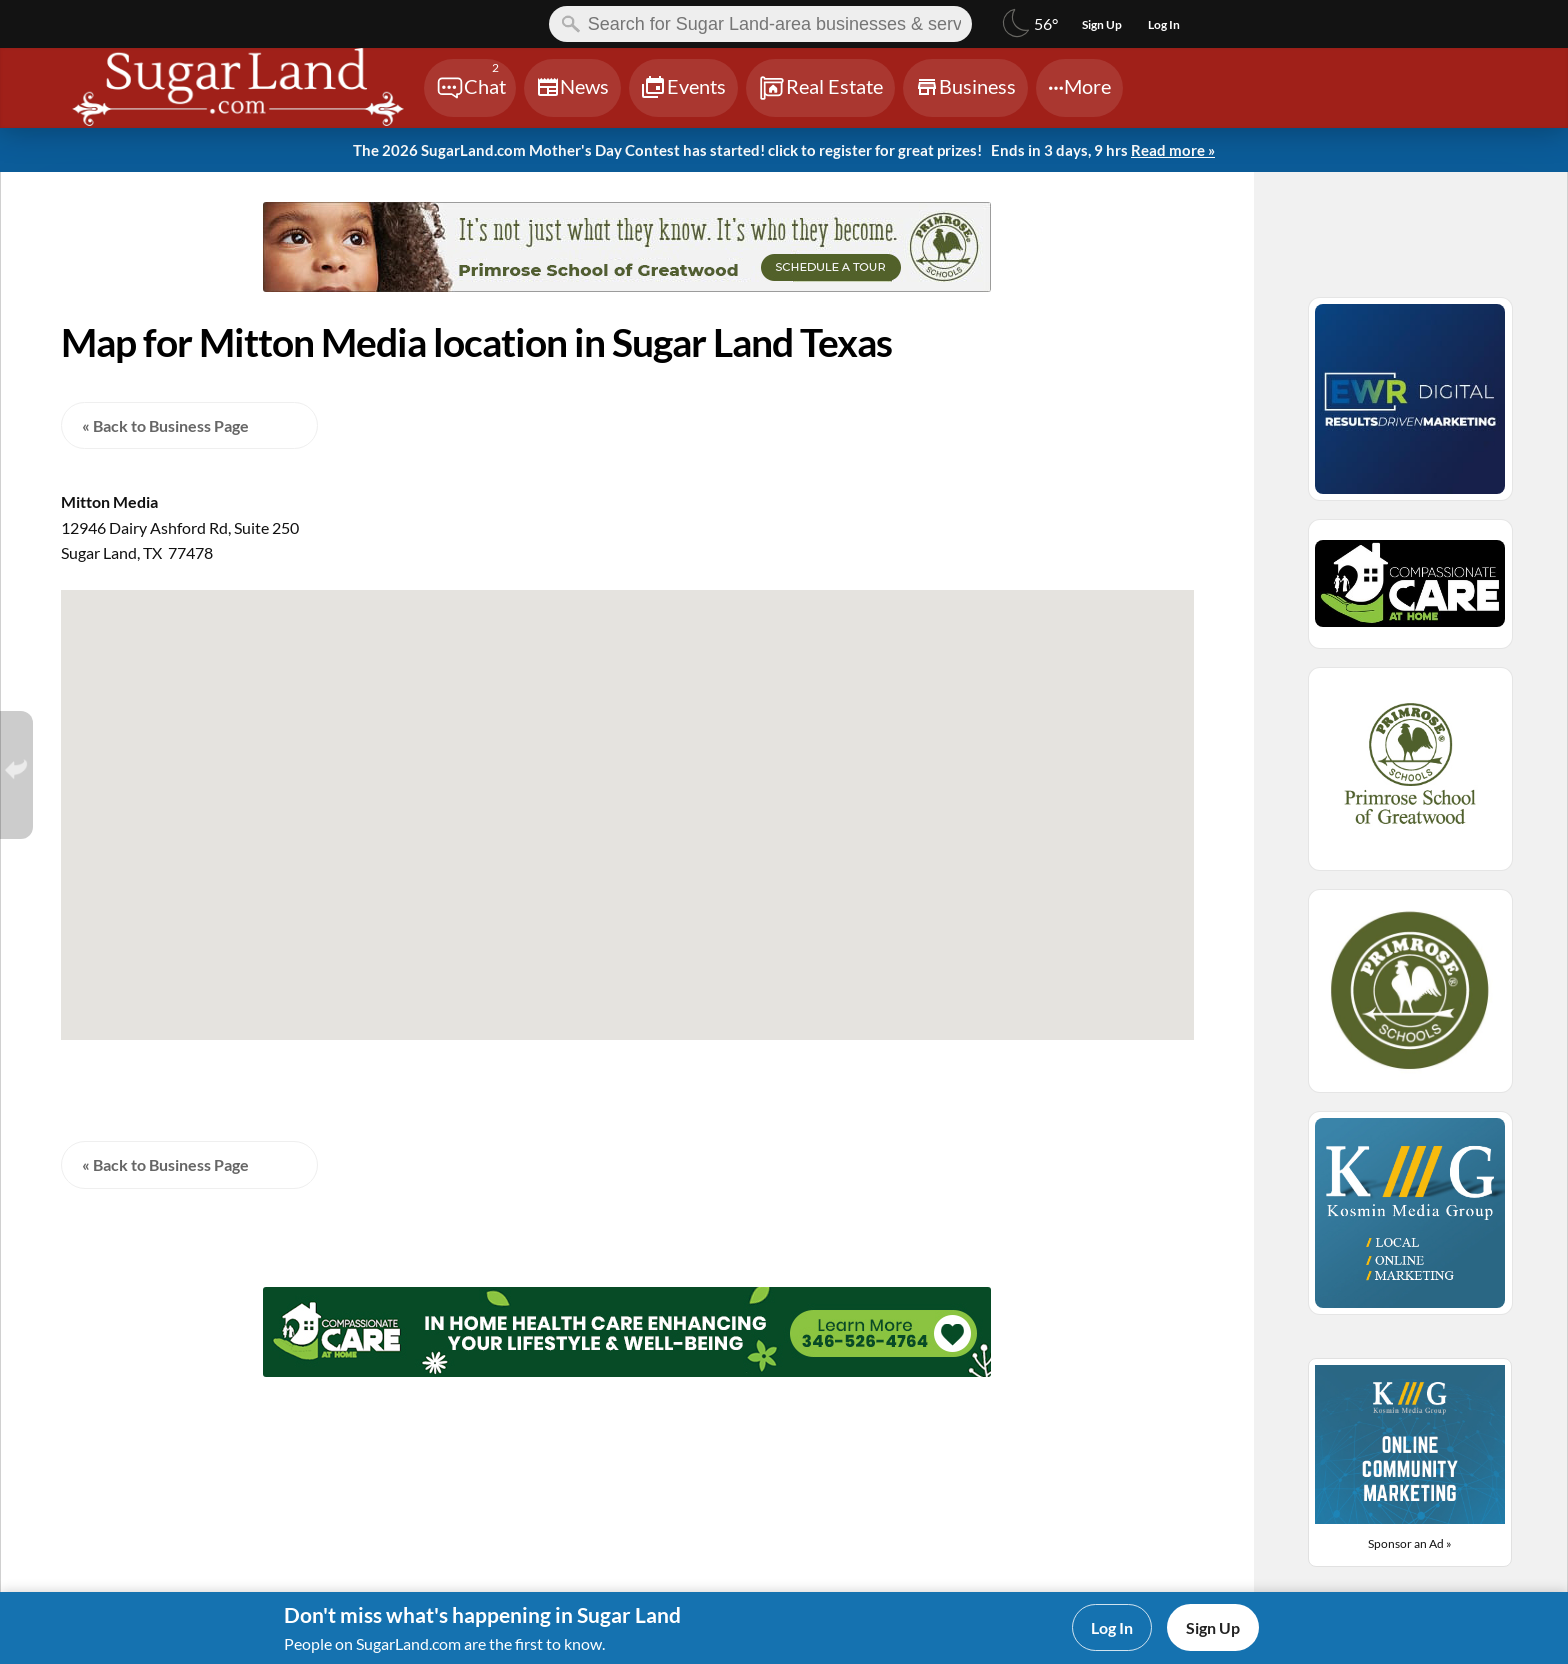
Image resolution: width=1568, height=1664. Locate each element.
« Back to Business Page (165, 425)
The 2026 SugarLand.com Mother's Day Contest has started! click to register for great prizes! (784, 151)
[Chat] (470, 88)
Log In (1112, 1627)
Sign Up (1213, 1627)
